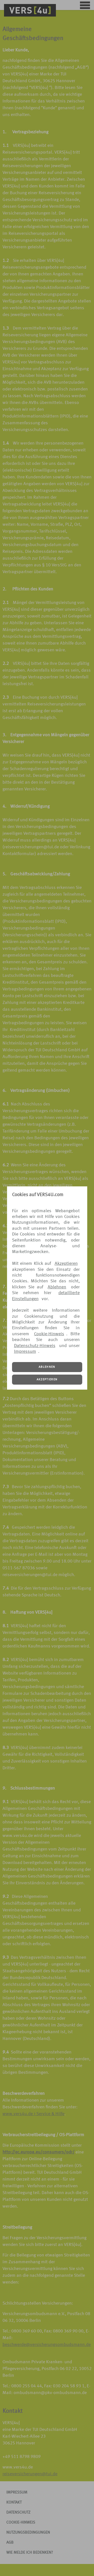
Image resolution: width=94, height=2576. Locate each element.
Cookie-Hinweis (49, 1334)
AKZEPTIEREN (47, 1379)
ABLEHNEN (47, 1367)
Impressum (25, 1351)
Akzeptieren (66, 1263)
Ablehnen (57, 1287)
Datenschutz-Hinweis (34, 1346)
